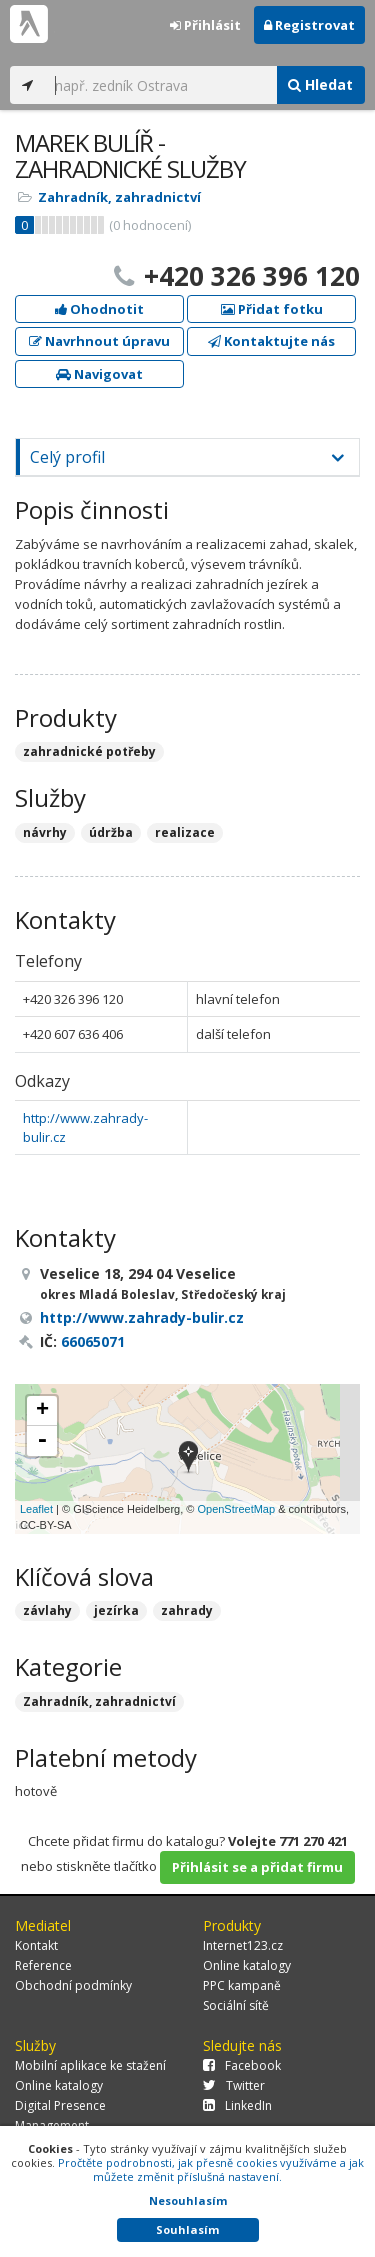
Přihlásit (205, 25)
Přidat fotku (272, 309)
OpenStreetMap (236, 1509)
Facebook (242, 2065)
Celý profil (67, 457)
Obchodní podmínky (73, 1985)
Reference (43, 1965)
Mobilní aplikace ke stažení (90, 2065)
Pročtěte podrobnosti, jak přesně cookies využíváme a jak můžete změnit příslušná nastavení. (211, 2169)
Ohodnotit (99, 309)
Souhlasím (187, 2229)
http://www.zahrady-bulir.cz (142, 1317)
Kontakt (36, 1945)
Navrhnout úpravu (99, 341)
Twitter (234, 2085)
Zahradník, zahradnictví (119, 197)
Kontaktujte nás (271, 341)
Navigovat (99, 374)
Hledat (320, 84)
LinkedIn (237, 2105)
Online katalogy (247, 1965)
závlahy (47, 1610)
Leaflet (36, 1509)
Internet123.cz (243, 1945)
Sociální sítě (236, 2005)
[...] (160, 85)
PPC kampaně (242, 1985)
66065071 (93, 1341)
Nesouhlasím (188, 2200)
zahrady (187, 1610)
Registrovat (309, 25)
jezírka (116, 1610)
